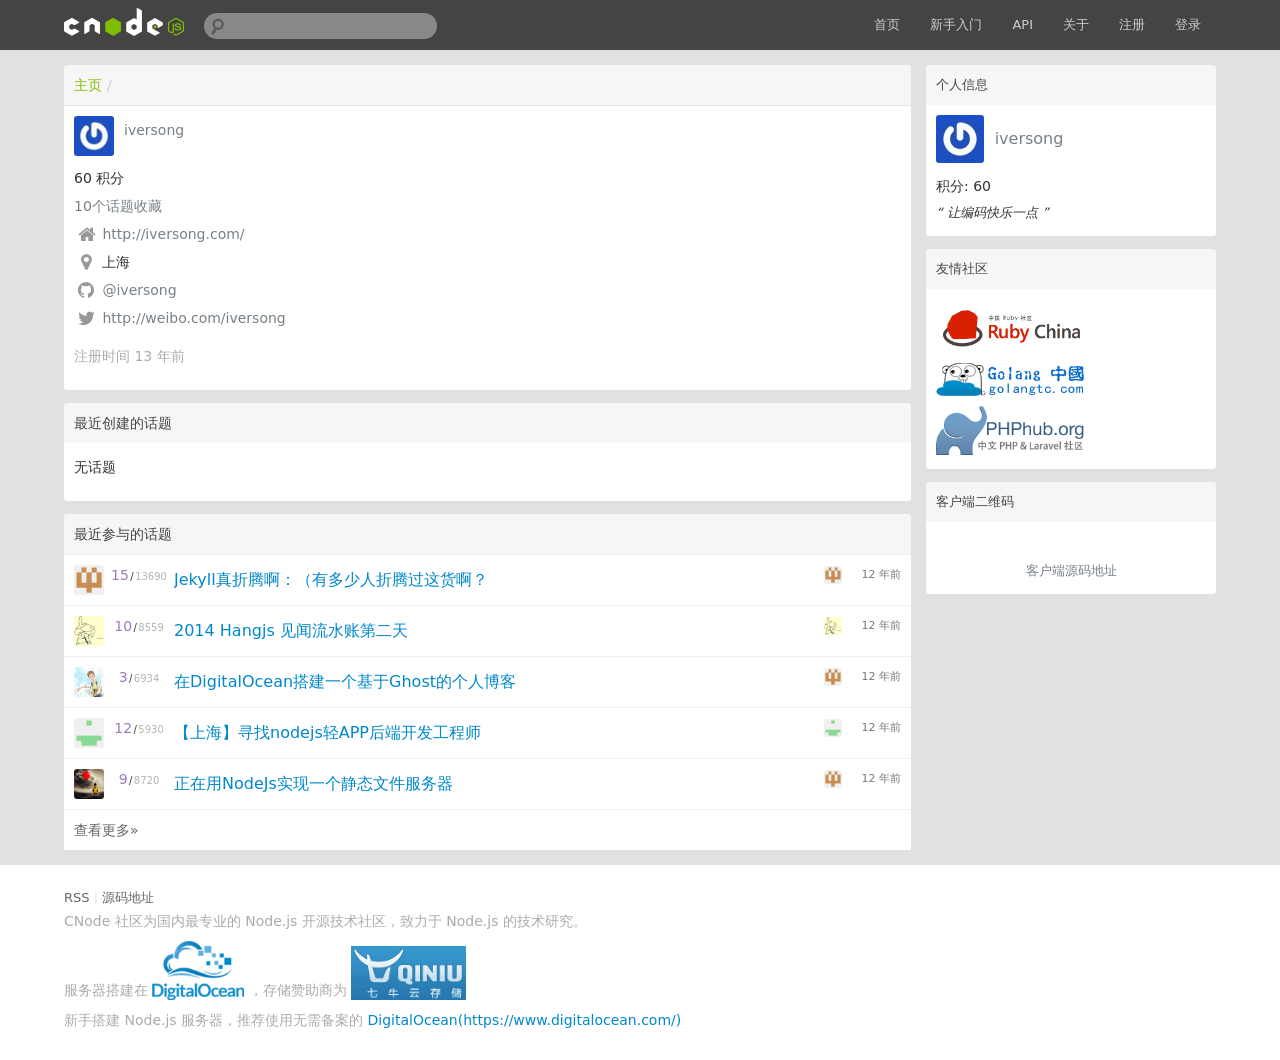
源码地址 (128, 897)
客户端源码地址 (1071, 570)
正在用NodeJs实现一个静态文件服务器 (313, 783)
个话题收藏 (118, 206)
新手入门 (956, 24)
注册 (1132, 24)
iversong (1029, 138)
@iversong (139, 290)
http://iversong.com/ (173, 234)
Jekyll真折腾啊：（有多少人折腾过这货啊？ (331, 579)
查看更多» (106, 830)
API (1022, 24)
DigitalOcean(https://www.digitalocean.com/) (525, 1020)
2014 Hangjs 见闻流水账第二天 (291, 630)
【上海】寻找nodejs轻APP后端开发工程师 (327, 732)
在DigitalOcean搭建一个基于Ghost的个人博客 (345, 681)
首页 (887, 24)
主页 (88, 85)
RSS (77, 897)
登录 (1188, 24)
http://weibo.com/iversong (193, 318)
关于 (1076, 24)
